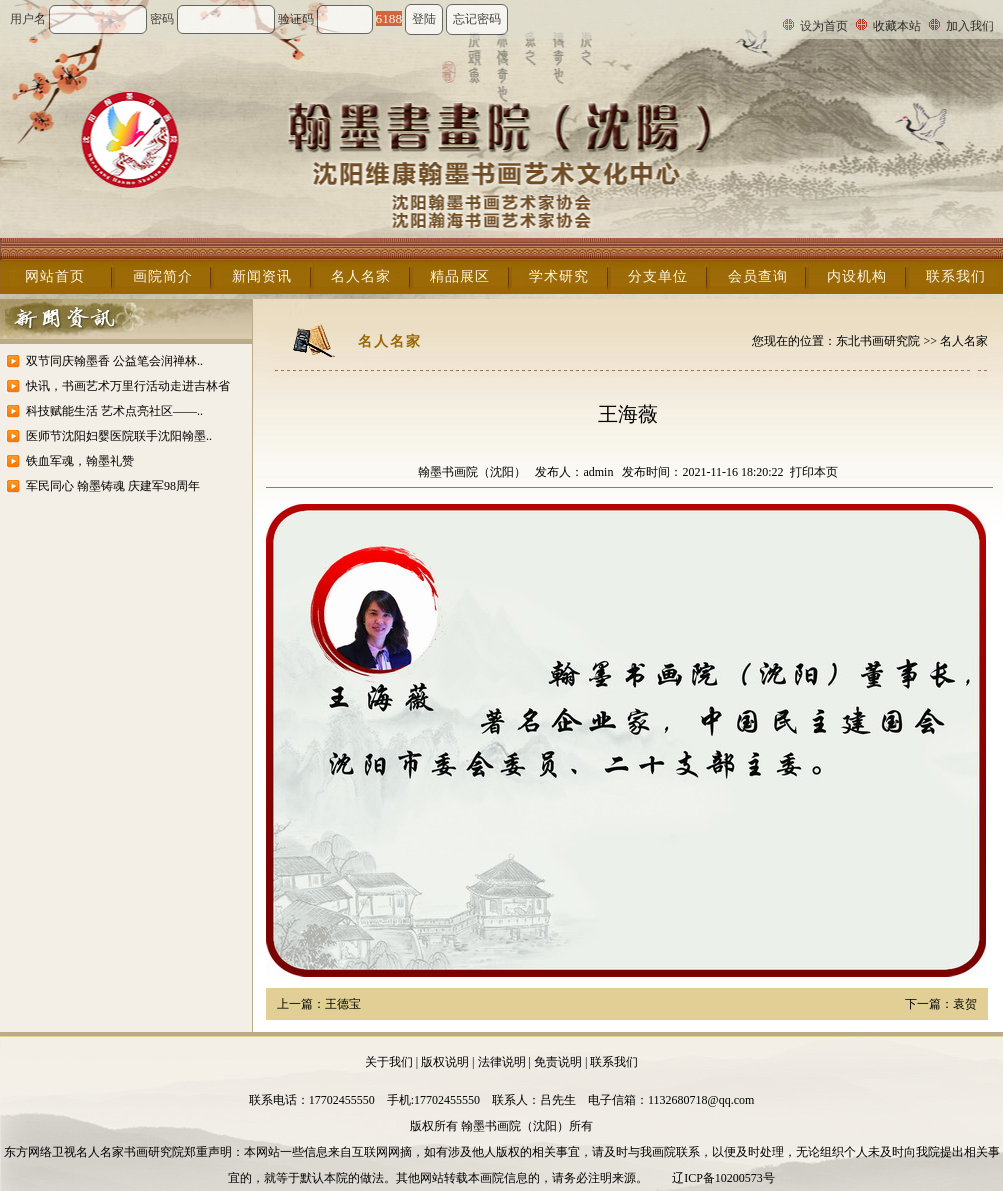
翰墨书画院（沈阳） (472, 472)
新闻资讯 (262, 276)
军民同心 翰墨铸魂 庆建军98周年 (113, 486)
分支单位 (658, 276)
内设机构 (857, 276)
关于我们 (389, 1062)
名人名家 (361, 276)
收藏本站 (897, 26)
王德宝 (343, 1004)
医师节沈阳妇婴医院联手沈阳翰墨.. (119, 436)
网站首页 (55, 276)
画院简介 (163, 276)
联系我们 (956, 276)
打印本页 (814, 472)
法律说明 (502, 1062)
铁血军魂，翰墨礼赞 (80, 461)
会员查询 (758, 276)
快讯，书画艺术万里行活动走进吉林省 (128, 386)
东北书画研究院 (878, 341)
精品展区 (460, 276)
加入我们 (970, 26)
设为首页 (824, 26)
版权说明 (445, 1062)
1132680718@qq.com (701, 1100)
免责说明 (558, 1062)
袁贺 (965, 1004)
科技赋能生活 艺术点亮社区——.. (114, 411)
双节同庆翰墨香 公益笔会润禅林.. (114, 361)
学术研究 (559, 276)
